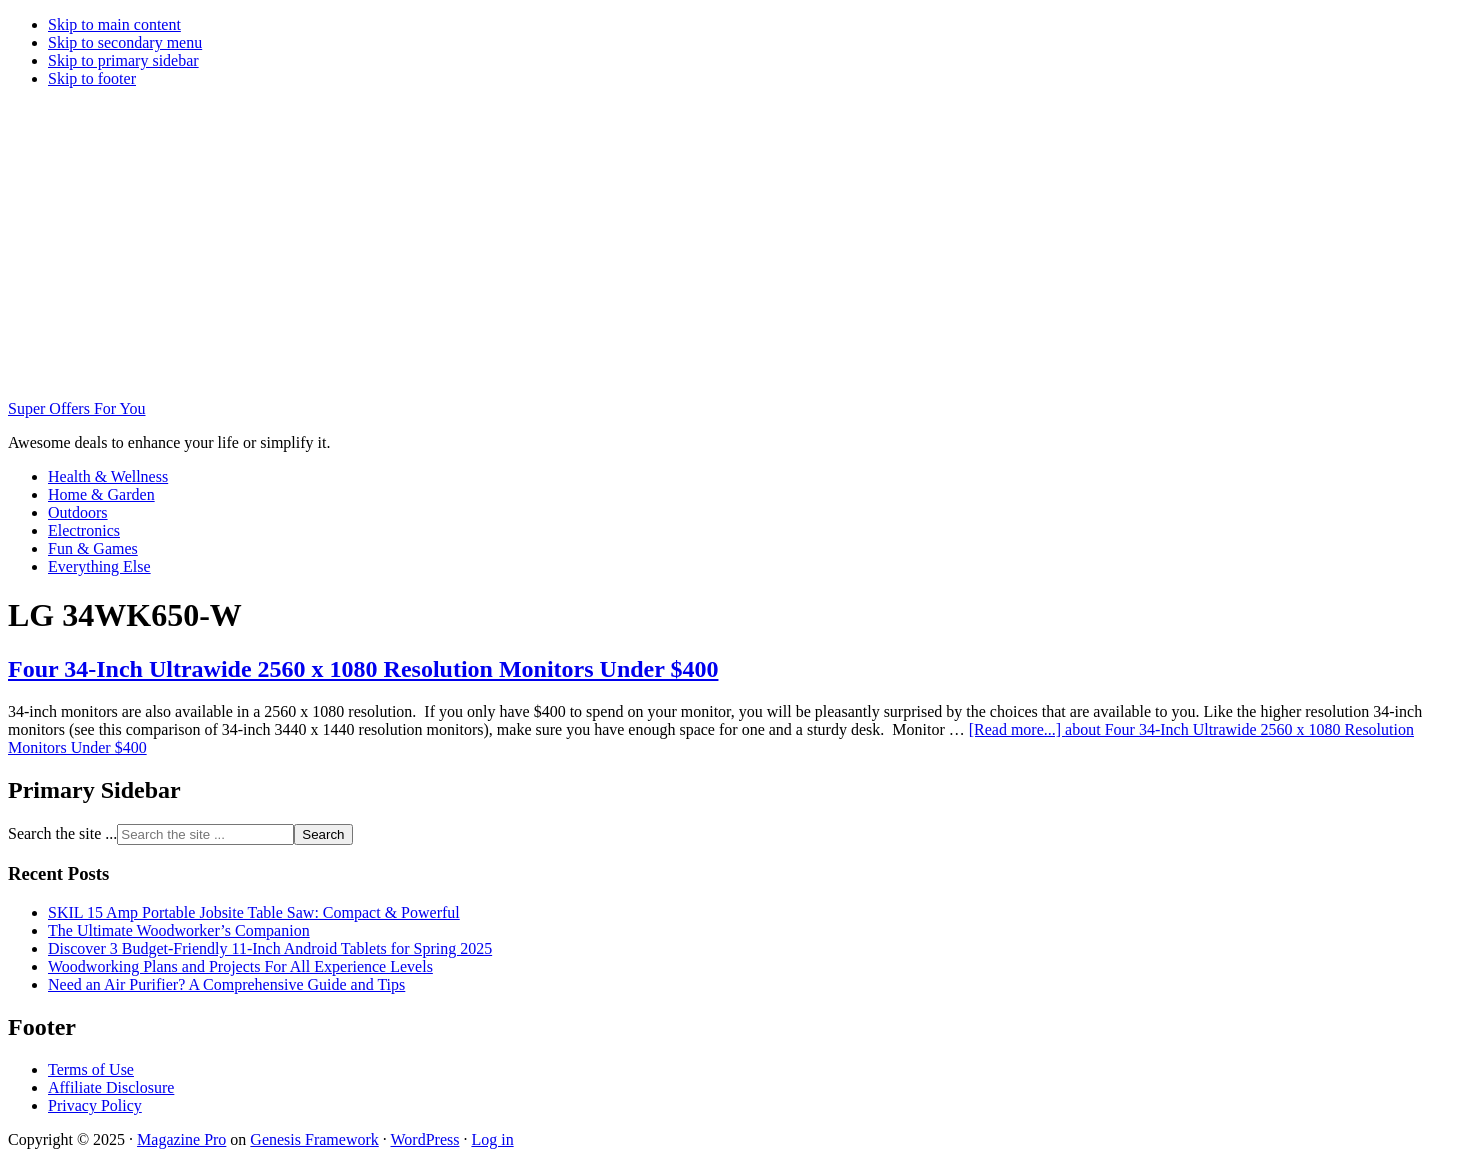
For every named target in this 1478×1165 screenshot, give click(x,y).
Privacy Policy (95, 1105)
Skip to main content (114, 24)
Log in (492, 1139)
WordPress (425, 1139)
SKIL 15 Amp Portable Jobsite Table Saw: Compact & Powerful (254, 912)
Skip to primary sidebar (123, 60)
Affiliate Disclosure (111, 1087)
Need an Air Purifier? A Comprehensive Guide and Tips (226, 984)
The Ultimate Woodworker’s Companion (179, 930)
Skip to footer (92, 78)
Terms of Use (91, 1069)
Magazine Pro (181, 1139)
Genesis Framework (314, 1139)
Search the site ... (62, 833)
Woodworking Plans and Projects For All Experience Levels (240, 966)
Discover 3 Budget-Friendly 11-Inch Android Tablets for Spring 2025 (270, 948)
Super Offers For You (77, 408)
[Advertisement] (739, 244)
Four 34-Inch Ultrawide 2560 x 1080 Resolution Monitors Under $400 (363, 669)
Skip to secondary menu (125, 42)
